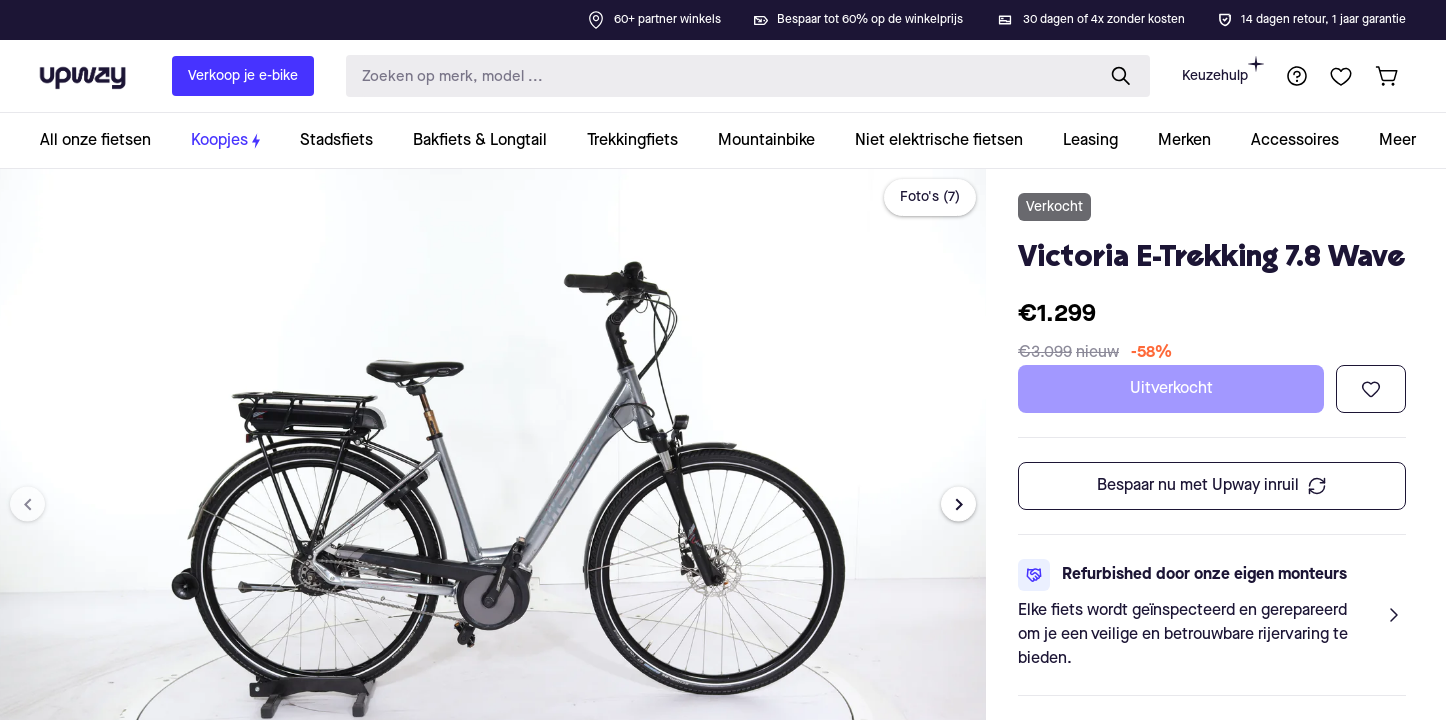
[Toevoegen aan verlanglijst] (1371, 389)
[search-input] (716, 76)
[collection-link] (105, 140)
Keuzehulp (1223, 69)
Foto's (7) (930, 197)
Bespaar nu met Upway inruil (1212, 486)
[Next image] (958, 504)
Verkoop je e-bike (243, 76)
